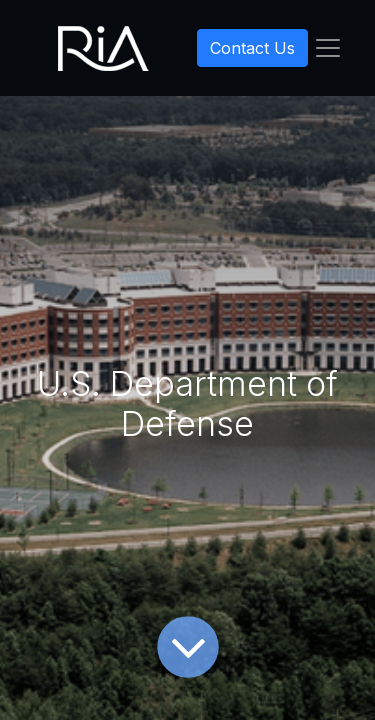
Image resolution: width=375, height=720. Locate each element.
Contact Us (252, 48)
